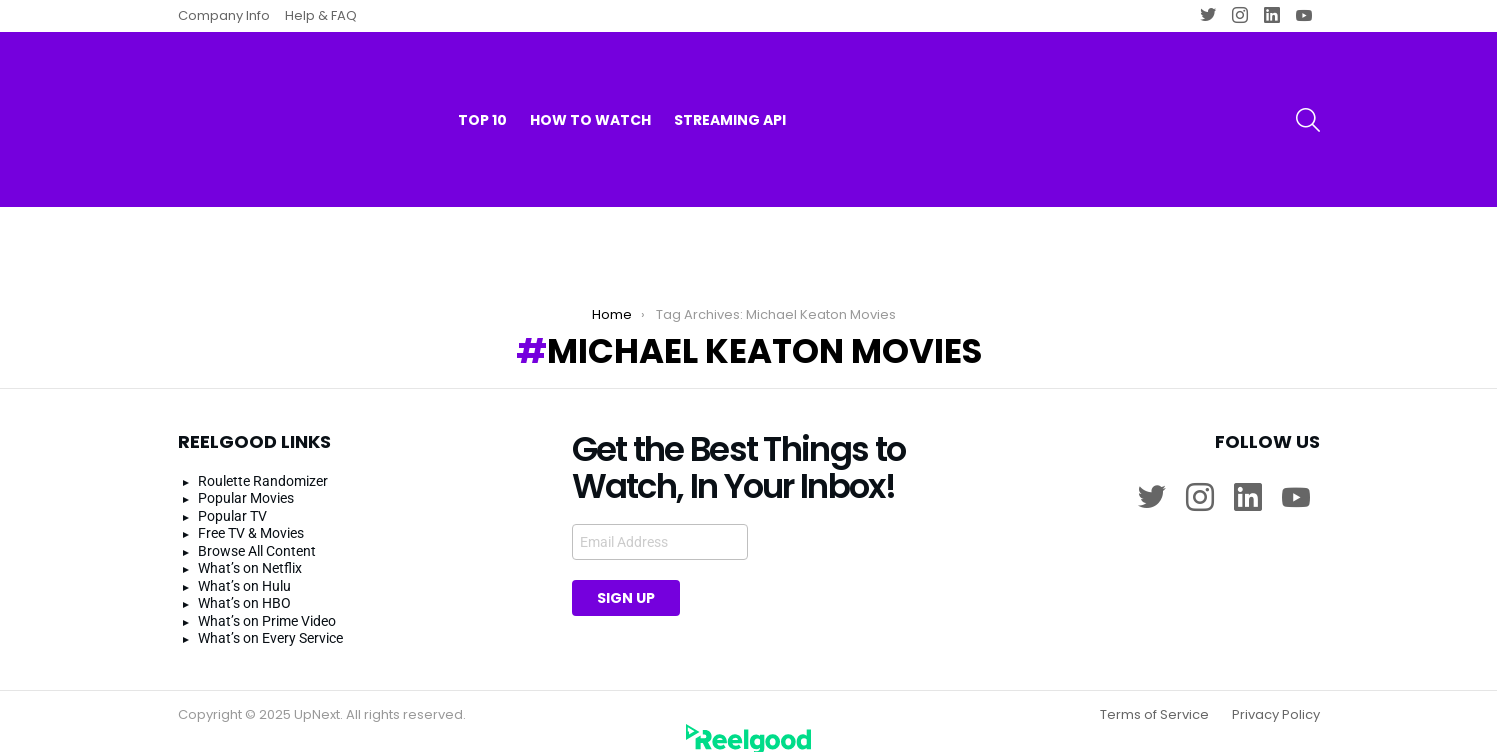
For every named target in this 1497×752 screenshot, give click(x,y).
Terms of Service (1154, 697)
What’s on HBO (244, 586)
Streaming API (730, 80)
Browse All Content (257, 533)
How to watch (590, 80)
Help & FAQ (321, 15)
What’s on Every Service (270, 621)
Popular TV (232, 498)
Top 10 (482, 80)
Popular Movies (246, 481)
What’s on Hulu (244, 568)
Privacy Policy (1276, 697)
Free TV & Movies (251, 516)
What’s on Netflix (250, 551)
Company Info (224, 15)
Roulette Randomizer (263, 463)
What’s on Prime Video (267, 603)
